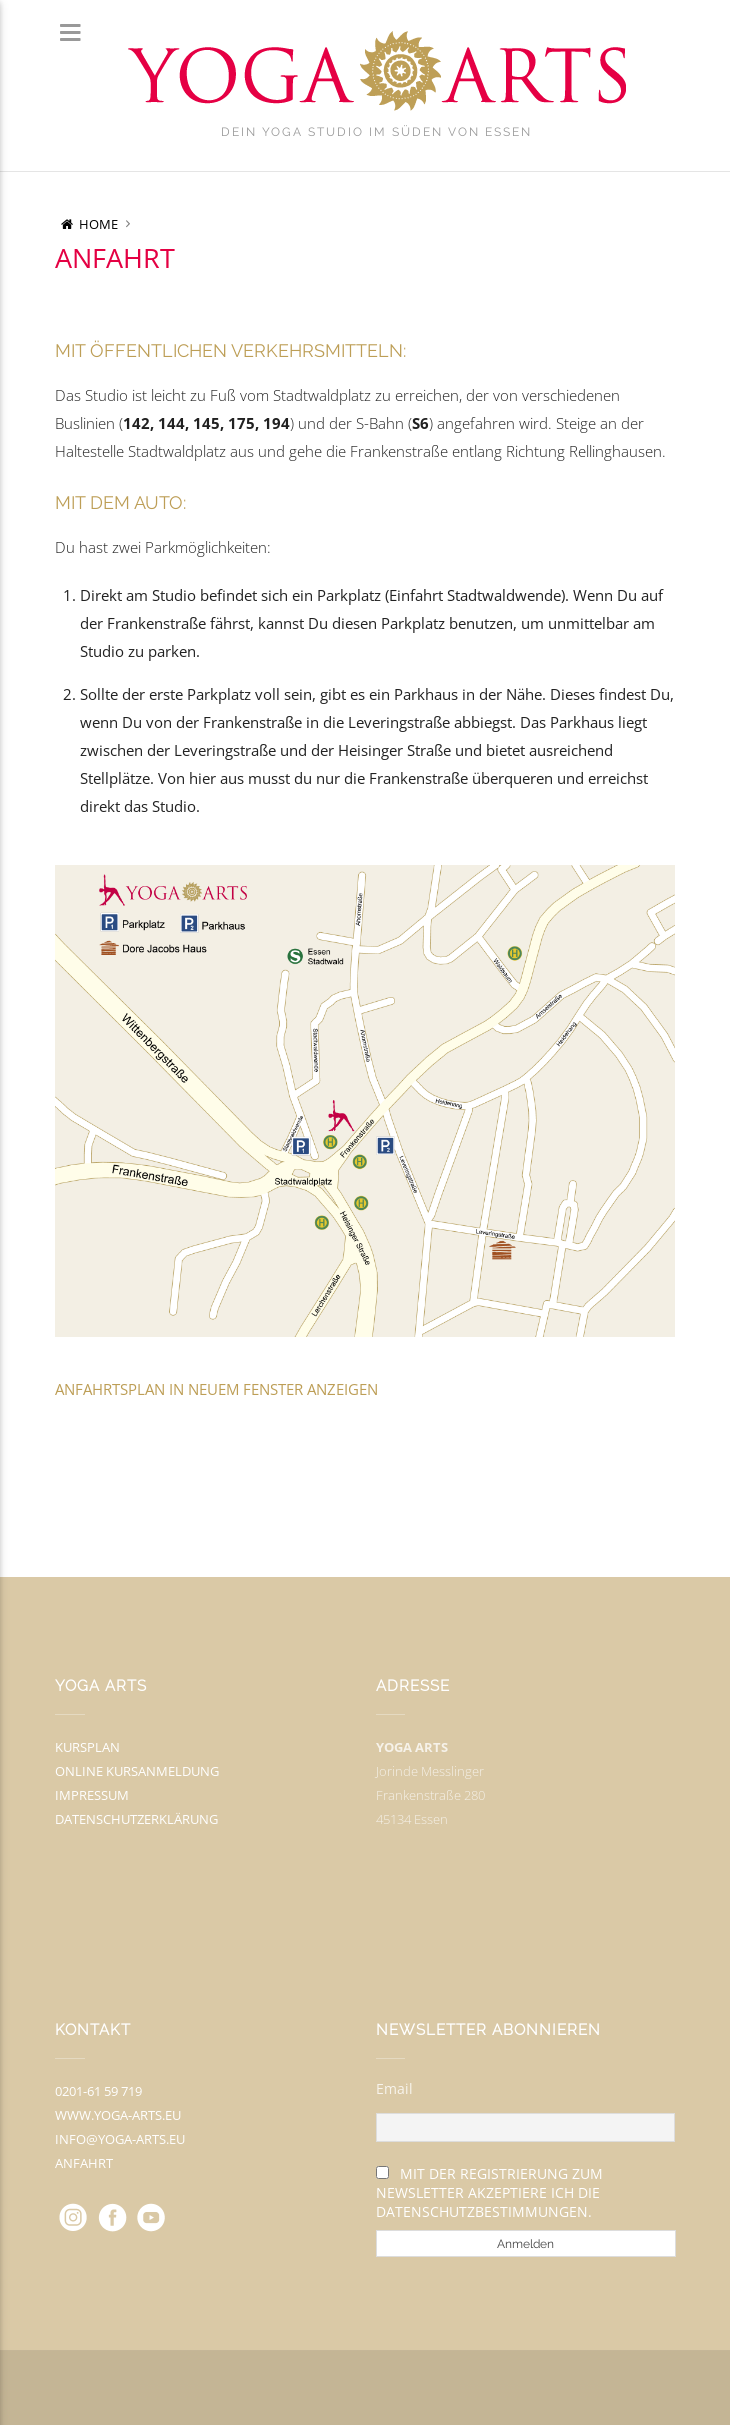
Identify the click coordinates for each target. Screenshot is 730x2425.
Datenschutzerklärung (136, 1819)
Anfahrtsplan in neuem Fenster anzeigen (216, 1389)
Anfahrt (84, 2163)
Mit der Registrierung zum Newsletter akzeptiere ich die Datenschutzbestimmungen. (489, 2192)
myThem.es (431, 2388)
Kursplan (87, 1747)
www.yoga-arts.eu (118, 2115)
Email (394, 2088)
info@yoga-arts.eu (120, 2139)
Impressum (92, 1795)
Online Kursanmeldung (137, 1771)
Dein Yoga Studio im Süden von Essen (376, 132)
